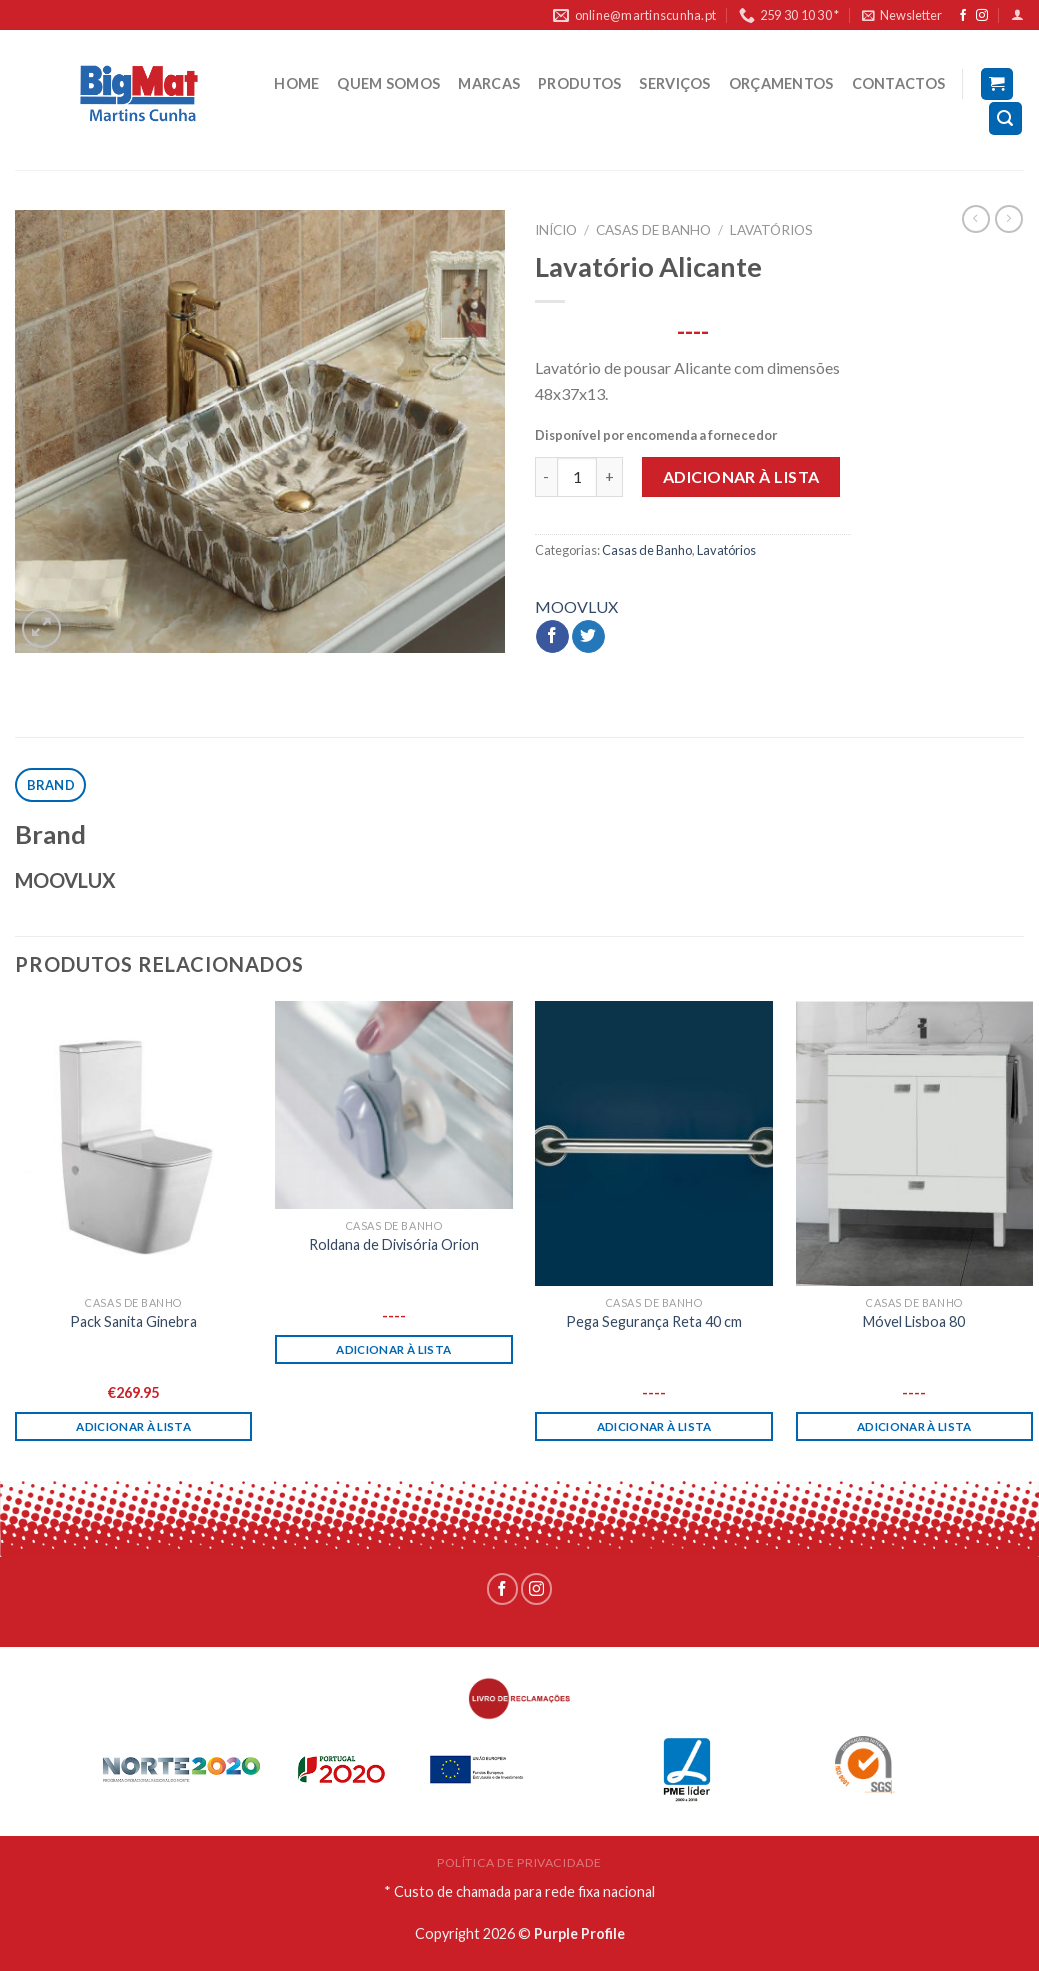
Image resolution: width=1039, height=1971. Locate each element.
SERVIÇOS (674, 83)
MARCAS (489, 83)
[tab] (50, 785)
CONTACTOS (899, 83)
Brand (51, 785)
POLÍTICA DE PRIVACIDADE (519, 1862)
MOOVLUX (576, 606)
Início (556, 230)
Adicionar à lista (741, 476)
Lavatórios (771, 230)
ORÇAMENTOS (781, 83)
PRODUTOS (579, 83)
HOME (296, 83)
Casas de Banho (653, 230)
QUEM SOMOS (388, 83)
